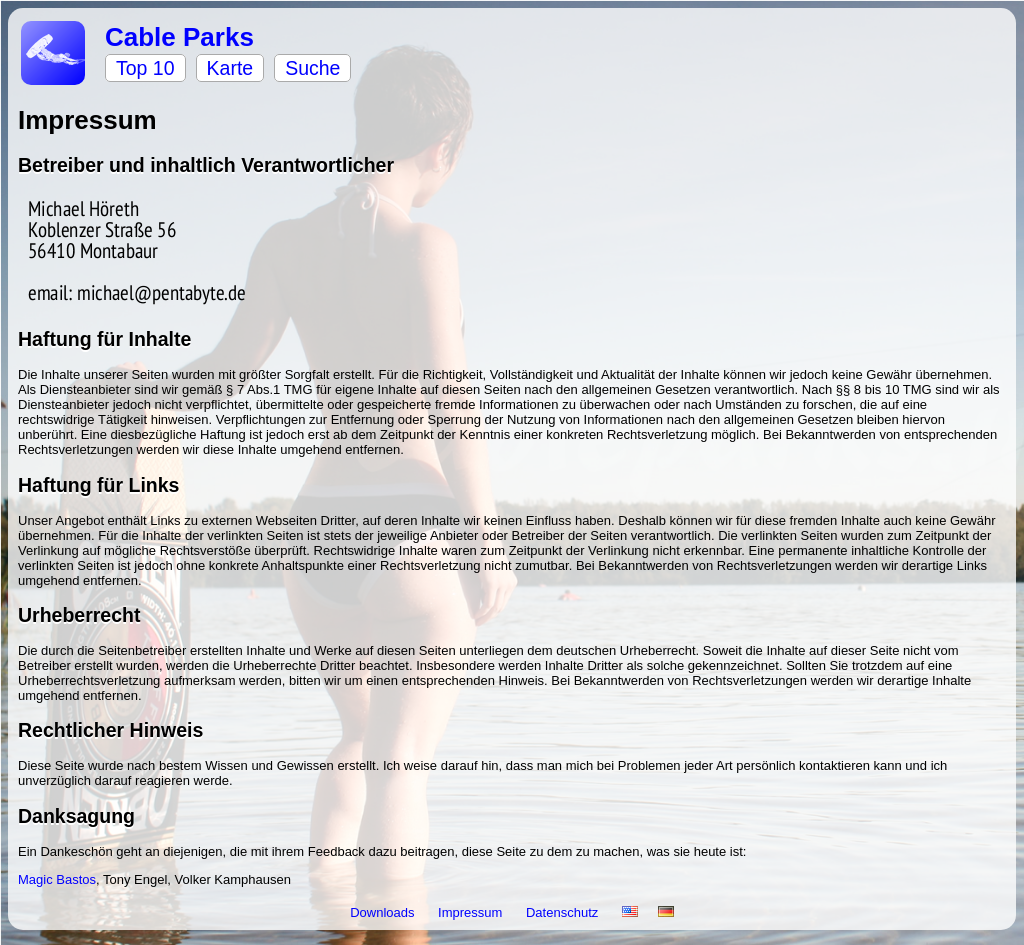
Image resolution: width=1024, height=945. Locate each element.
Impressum (472, 912)
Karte (230, 68)
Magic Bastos (57, 879)
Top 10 (145, 68)
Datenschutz (564, 912)
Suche (312, 68)
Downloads (384, 912)
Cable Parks (179, 37)
